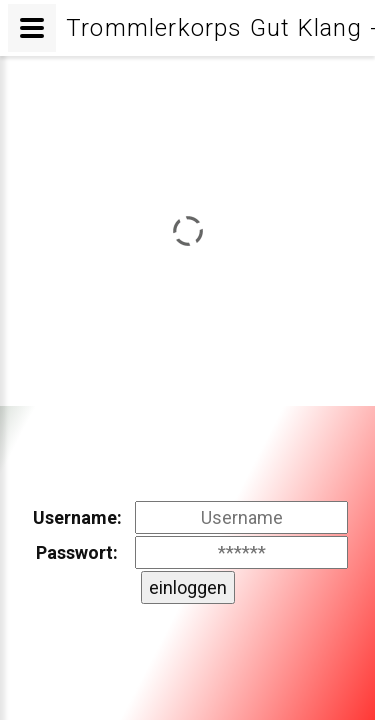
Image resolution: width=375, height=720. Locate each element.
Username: (77, 517)
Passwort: (77, 552)
